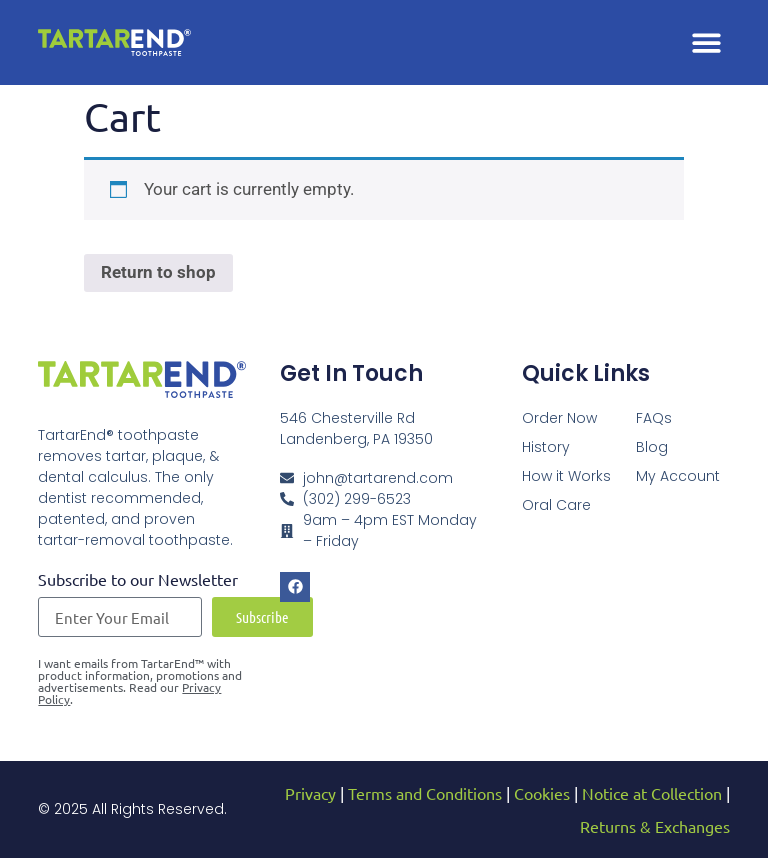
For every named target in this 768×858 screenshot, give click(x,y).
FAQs (654, 418)
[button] (706, 42)
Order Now (559, 418)
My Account (678, 476)
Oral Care (556, 505)
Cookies (542, 793)
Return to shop (158, 272)
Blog (652, 447)
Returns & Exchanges (655, 826)
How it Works (566, 476)
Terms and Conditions (425, 793)
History (546, 447)
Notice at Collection (652, 793)
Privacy (310, 793)
